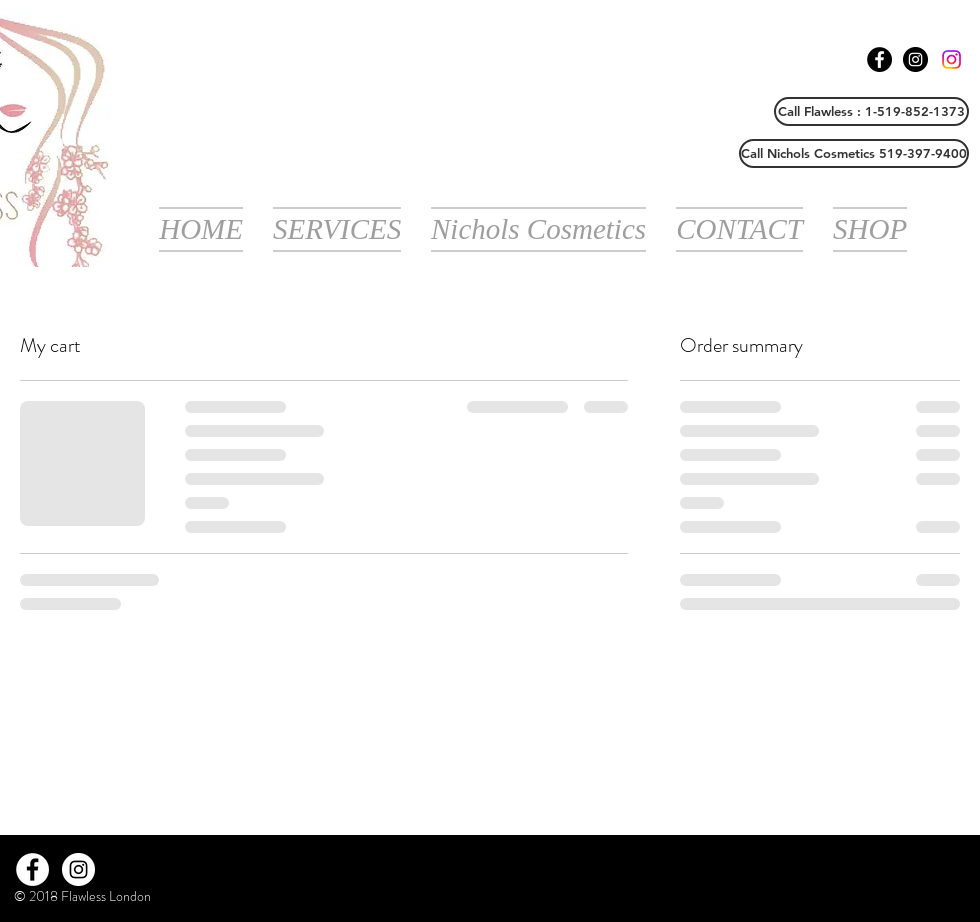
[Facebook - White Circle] (32, 869)
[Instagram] (951, 59)
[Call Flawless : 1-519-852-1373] (871, 111)
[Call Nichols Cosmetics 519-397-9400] (854, 153)
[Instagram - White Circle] (78, 869)
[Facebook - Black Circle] (879, 59)
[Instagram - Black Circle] (915, 59)
